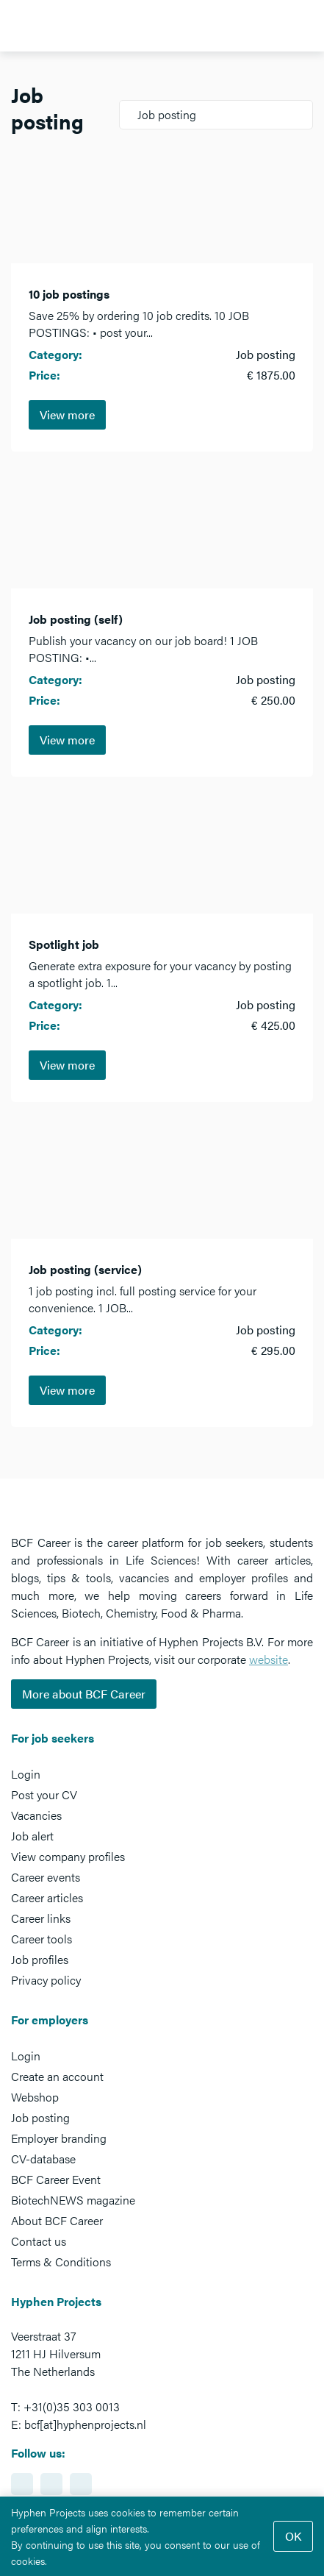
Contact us (38, 2240)
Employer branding (59, 2138)
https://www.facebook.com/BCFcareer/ (51, 2484)
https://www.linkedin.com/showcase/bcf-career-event (22, 2484)
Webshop (35, 2096)
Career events (45, 1876)
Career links (41, 1918)
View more (67, 414)
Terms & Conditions (61, 2261)
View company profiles (68, 1856)
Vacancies (36, 1815)
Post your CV (44, 1794)
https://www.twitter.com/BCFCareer (81, 2484)
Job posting (40, 2117)
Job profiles (39, 1959)
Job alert (32, 1835)
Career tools (41, 1938)
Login (25, 1773)
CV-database (43, 2158)
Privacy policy (46, 1979)
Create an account (57, 2076)
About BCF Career (57, 2220)
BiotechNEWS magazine (73, 2199)
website (268, 1659)
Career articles (47, 1897)
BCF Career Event (56, 2179)
